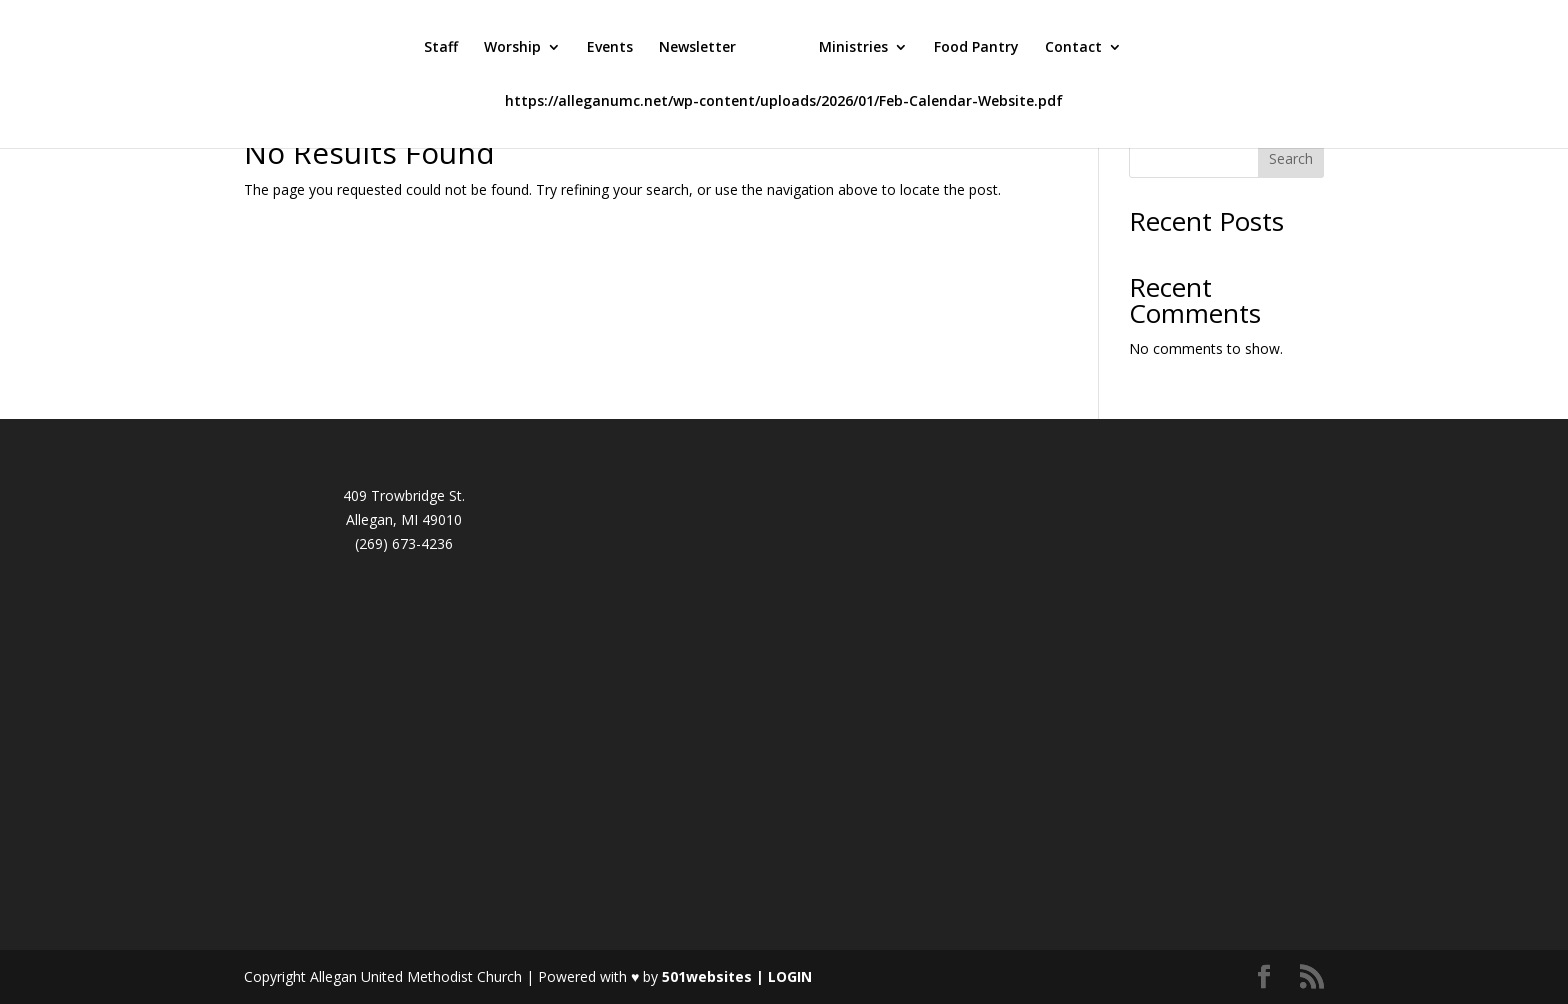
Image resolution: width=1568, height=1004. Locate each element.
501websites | (715, 976)
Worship (512, 48)
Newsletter (697, 48)
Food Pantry (976, 48)
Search (1291, 158)
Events (610, 48)
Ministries (853, 48)
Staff (441, 48)
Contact (1073, 48)
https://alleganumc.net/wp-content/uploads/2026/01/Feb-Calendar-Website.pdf (784, 102)
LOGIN (790, 976)
